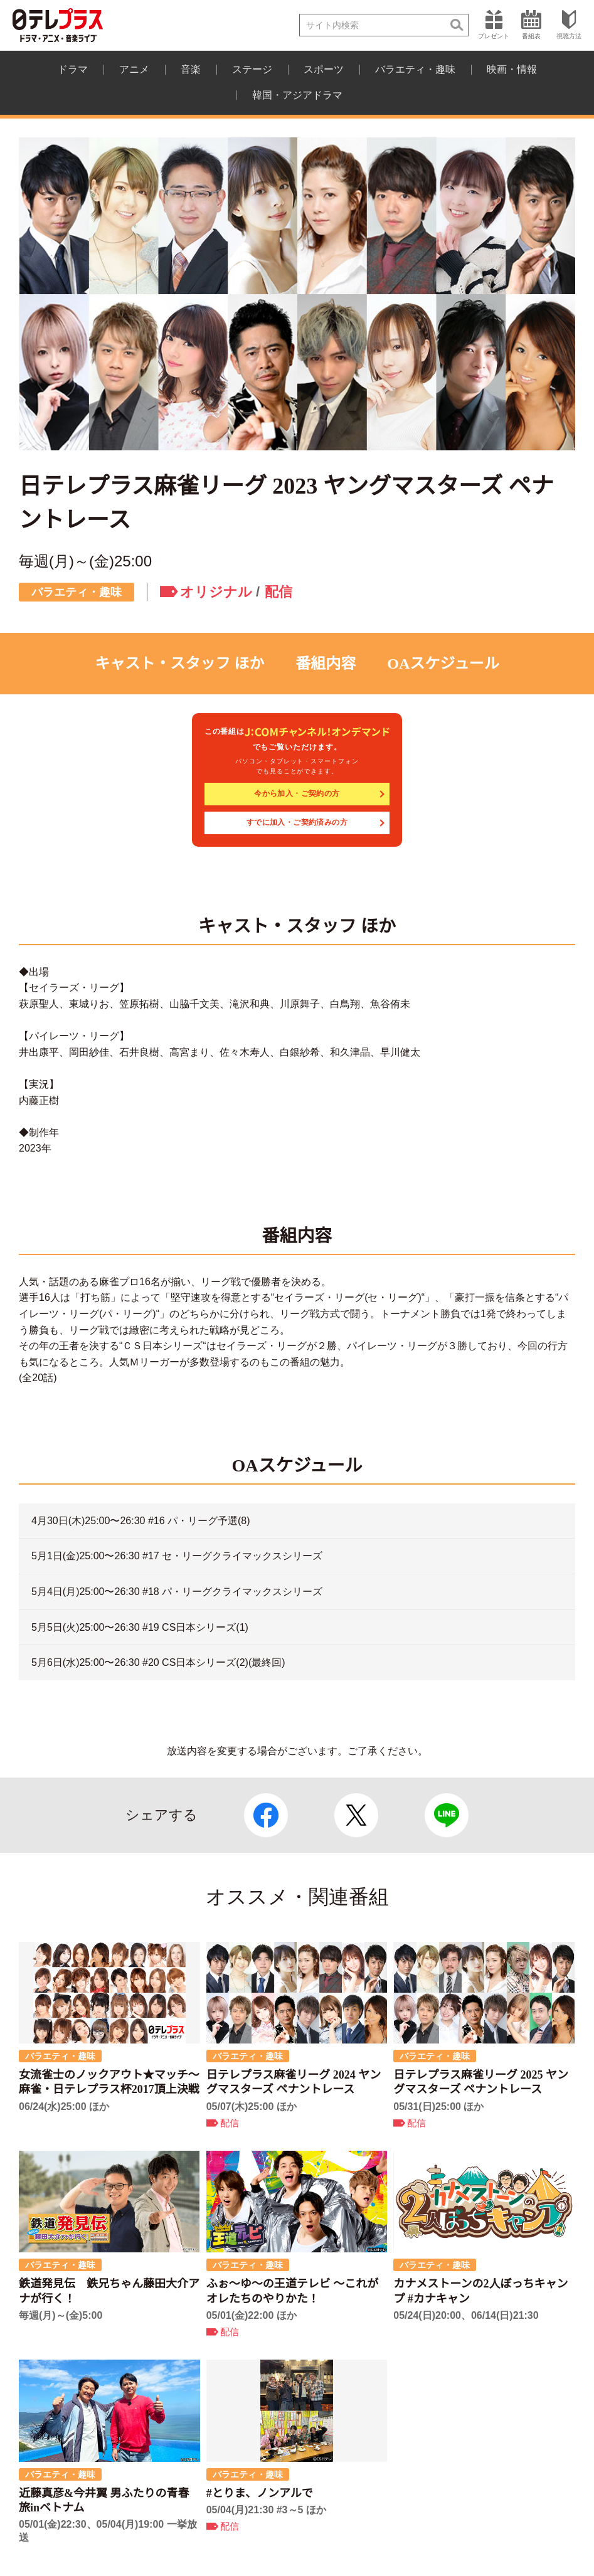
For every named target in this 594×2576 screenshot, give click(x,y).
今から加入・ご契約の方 (296, 793)
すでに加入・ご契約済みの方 (297, 822)
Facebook (266, 1815)
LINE (447, 1815)
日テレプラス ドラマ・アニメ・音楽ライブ (58, 25)
